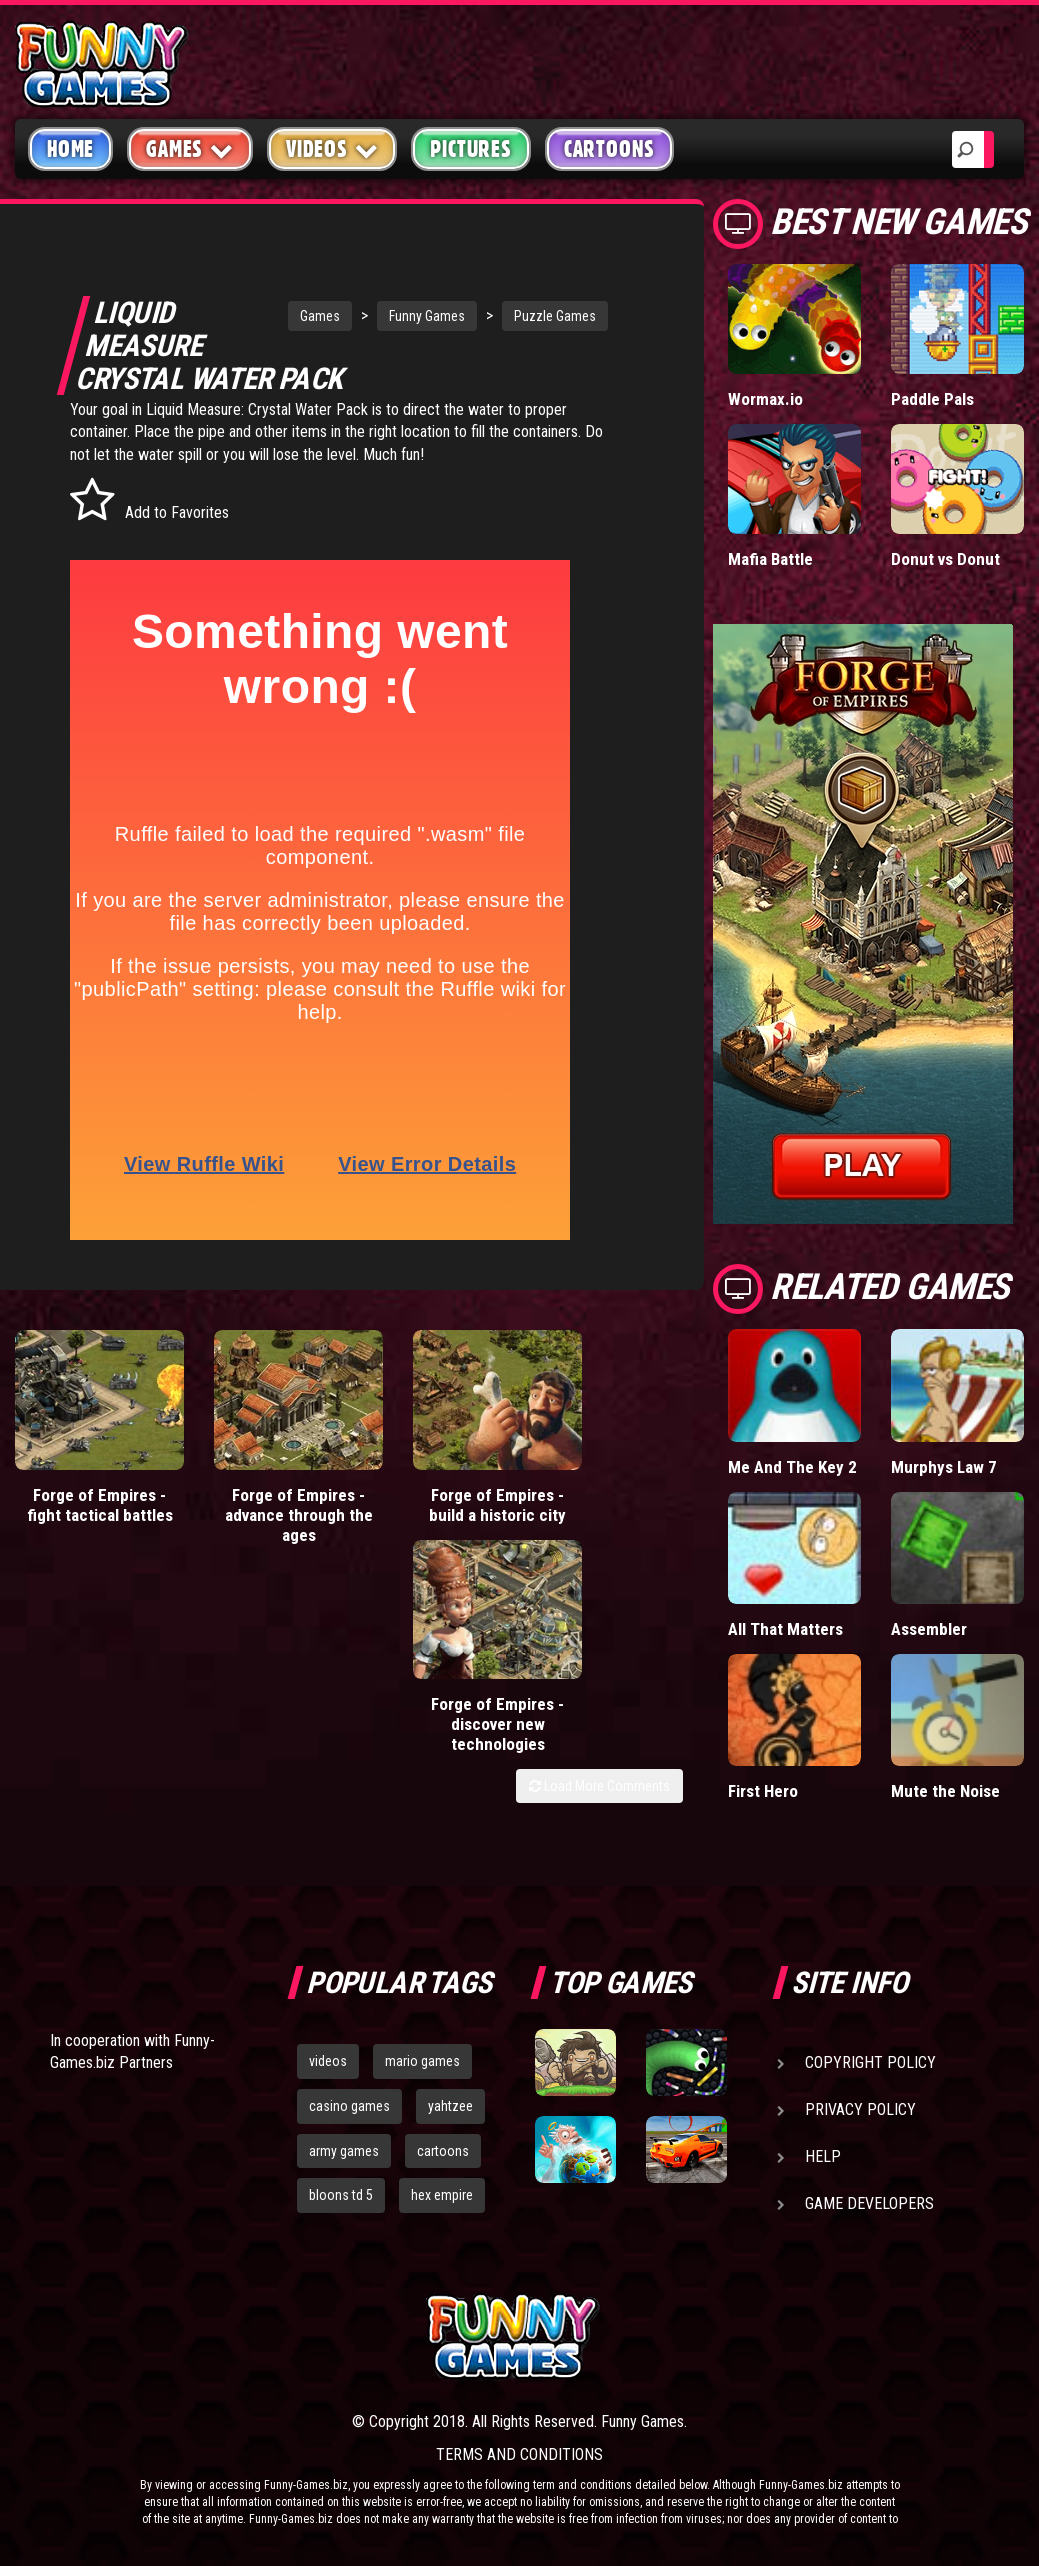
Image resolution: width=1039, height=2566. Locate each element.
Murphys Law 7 (944, 1467)
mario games (422, 2061)
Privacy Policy (860, 2109)
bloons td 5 (341, 2195)
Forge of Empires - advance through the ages (255, 1491)
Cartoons (609, 149)
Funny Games (405, 316)
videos (328, 2061)
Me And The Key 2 (792, 1467)
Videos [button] (332, 148)
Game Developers (869, 2203)
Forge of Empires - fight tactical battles (85, 1491)
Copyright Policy (870, 2062)
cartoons (443, 2151)
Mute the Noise (945, 1791)
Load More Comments (599, 1553)
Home (70, 149)
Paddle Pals (932, 399)
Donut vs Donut (945, 559)
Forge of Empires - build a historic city (426, 1481)
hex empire (442, 2195)
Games (298, 316)
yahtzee (450, 2106)
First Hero (763, 1791)
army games (344, 2151)
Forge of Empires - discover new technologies (597, 1491)
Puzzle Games (533, 316)
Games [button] (190, 148)
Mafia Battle (770, 559)
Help (823, 2156)
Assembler (929, 1629)
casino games (349, 2106)
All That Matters (785, 1629)
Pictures (470, 149)
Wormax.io (765, 399)
